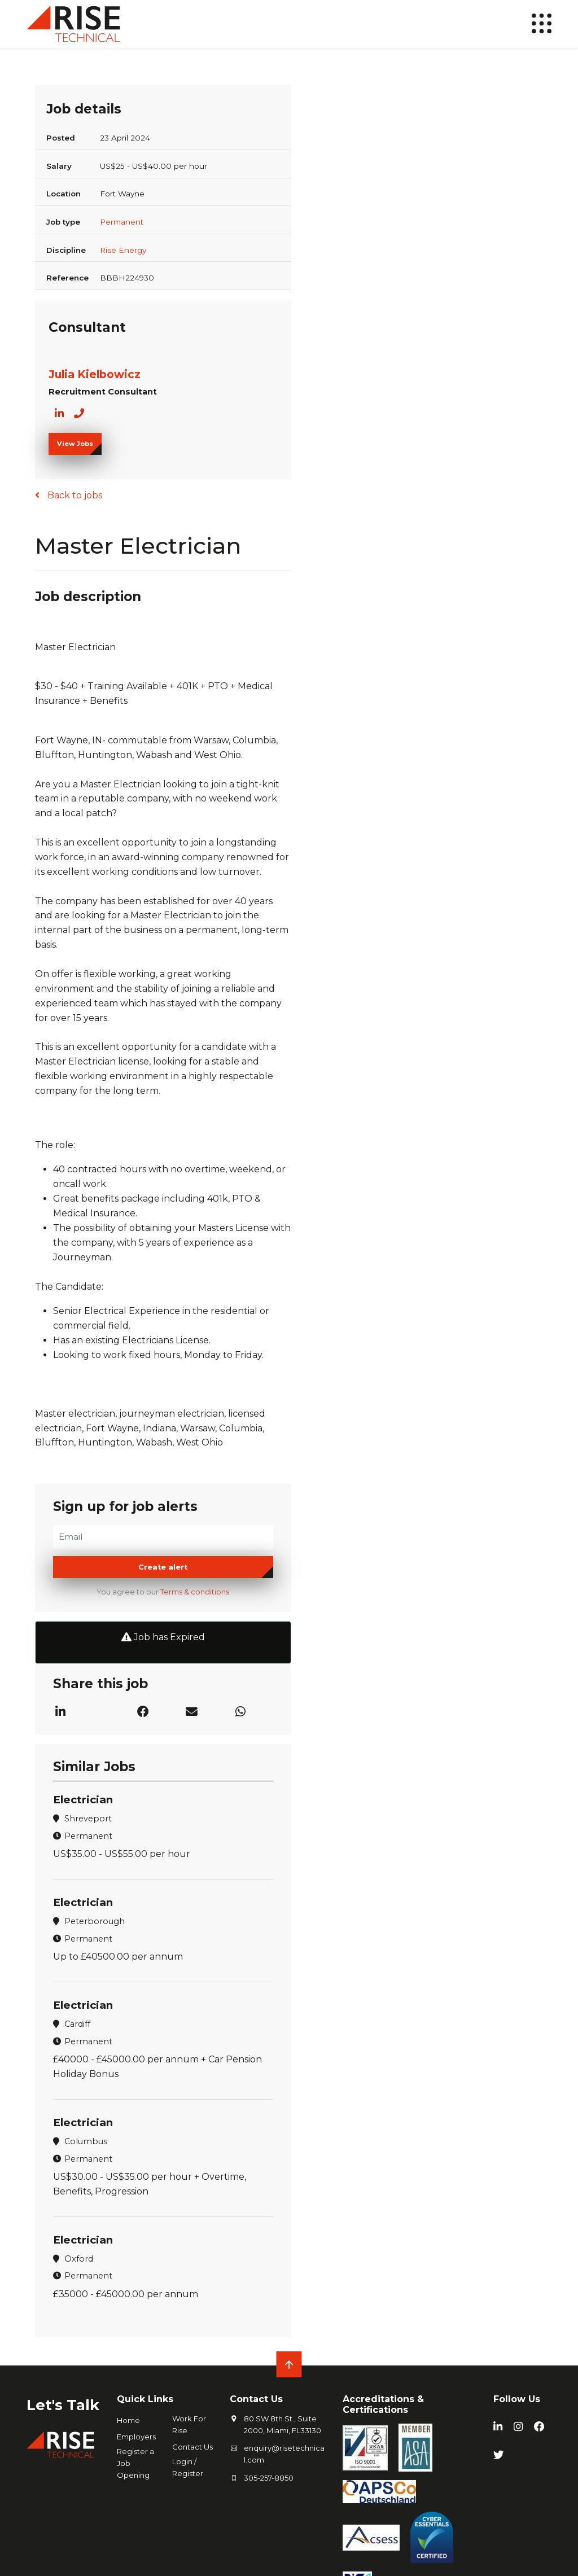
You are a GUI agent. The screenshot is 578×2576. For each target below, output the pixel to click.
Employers (136, 2436)
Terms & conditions (194, 1592)
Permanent (121, 221)
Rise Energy (123, 250)
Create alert (162, 1567)
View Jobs (75, 444)
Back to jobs (73, 495)
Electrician (84, 1800)
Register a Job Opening (135, 2462)
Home (128, 2419)
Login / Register (187, 2466)
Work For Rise (189, 2423)
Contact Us (192, 2446)
